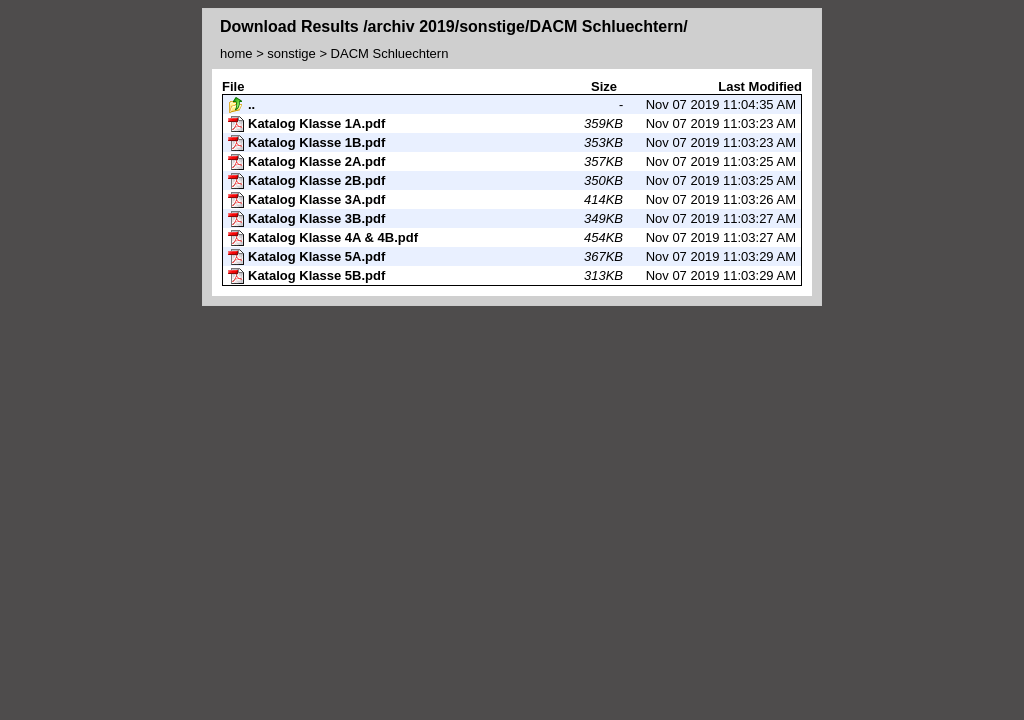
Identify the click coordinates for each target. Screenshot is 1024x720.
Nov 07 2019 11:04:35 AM (512, 105)
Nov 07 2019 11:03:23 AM (512, 124)
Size (604, 86)
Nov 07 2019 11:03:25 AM (512, 162)
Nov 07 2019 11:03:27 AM (512, 219)
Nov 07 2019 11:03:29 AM (512, 257)
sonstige (291, 53)
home (236, 53)
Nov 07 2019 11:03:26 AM (512, 200)
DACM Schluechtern (390, 53)
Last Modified (760, 86)
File (233, 86)
